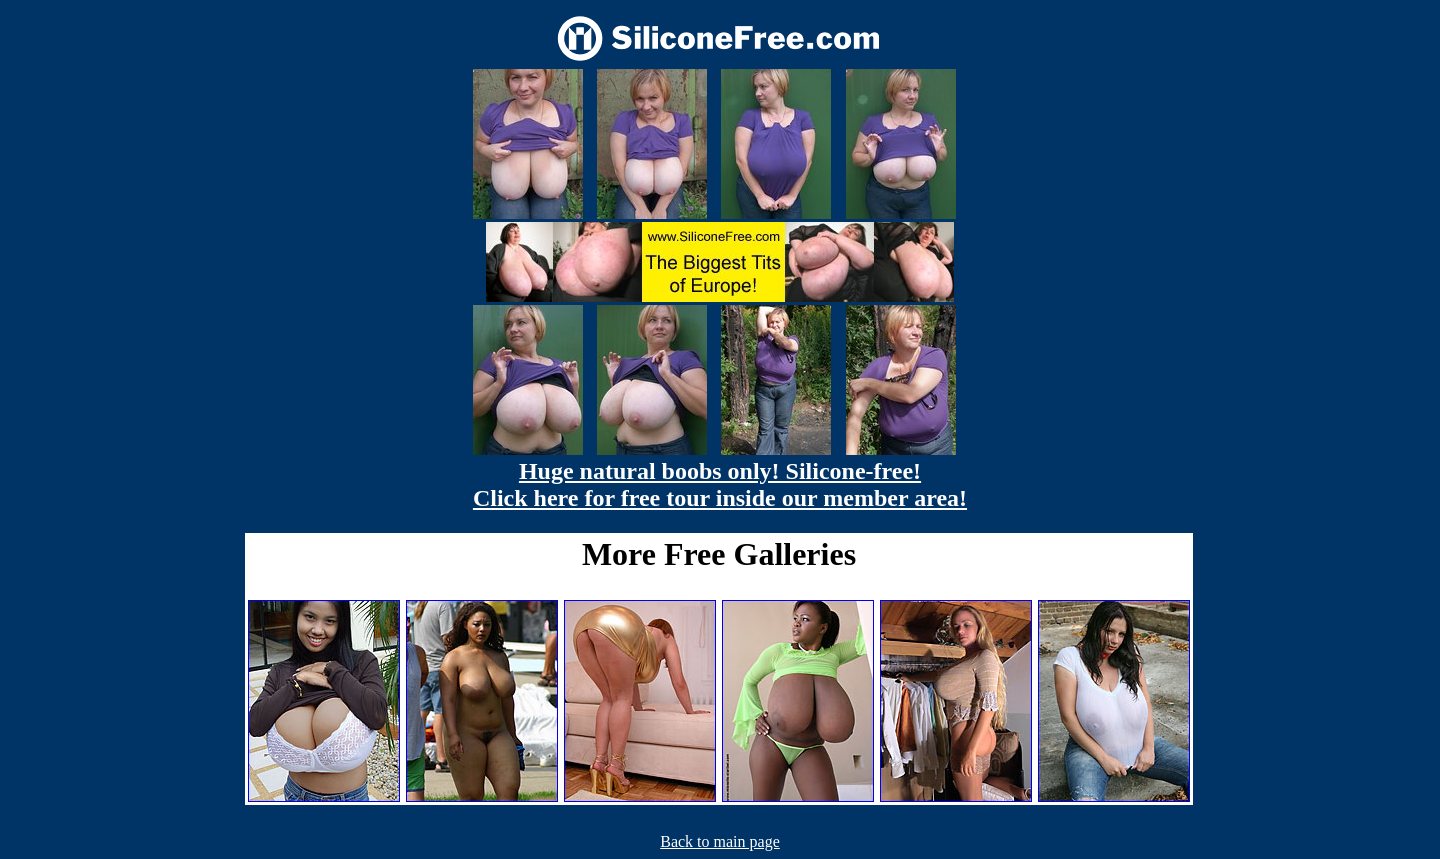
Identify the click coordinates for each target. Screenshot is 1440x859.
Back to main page (720, 841)
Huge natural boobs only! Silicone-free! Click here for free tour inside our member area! (720, 484)
